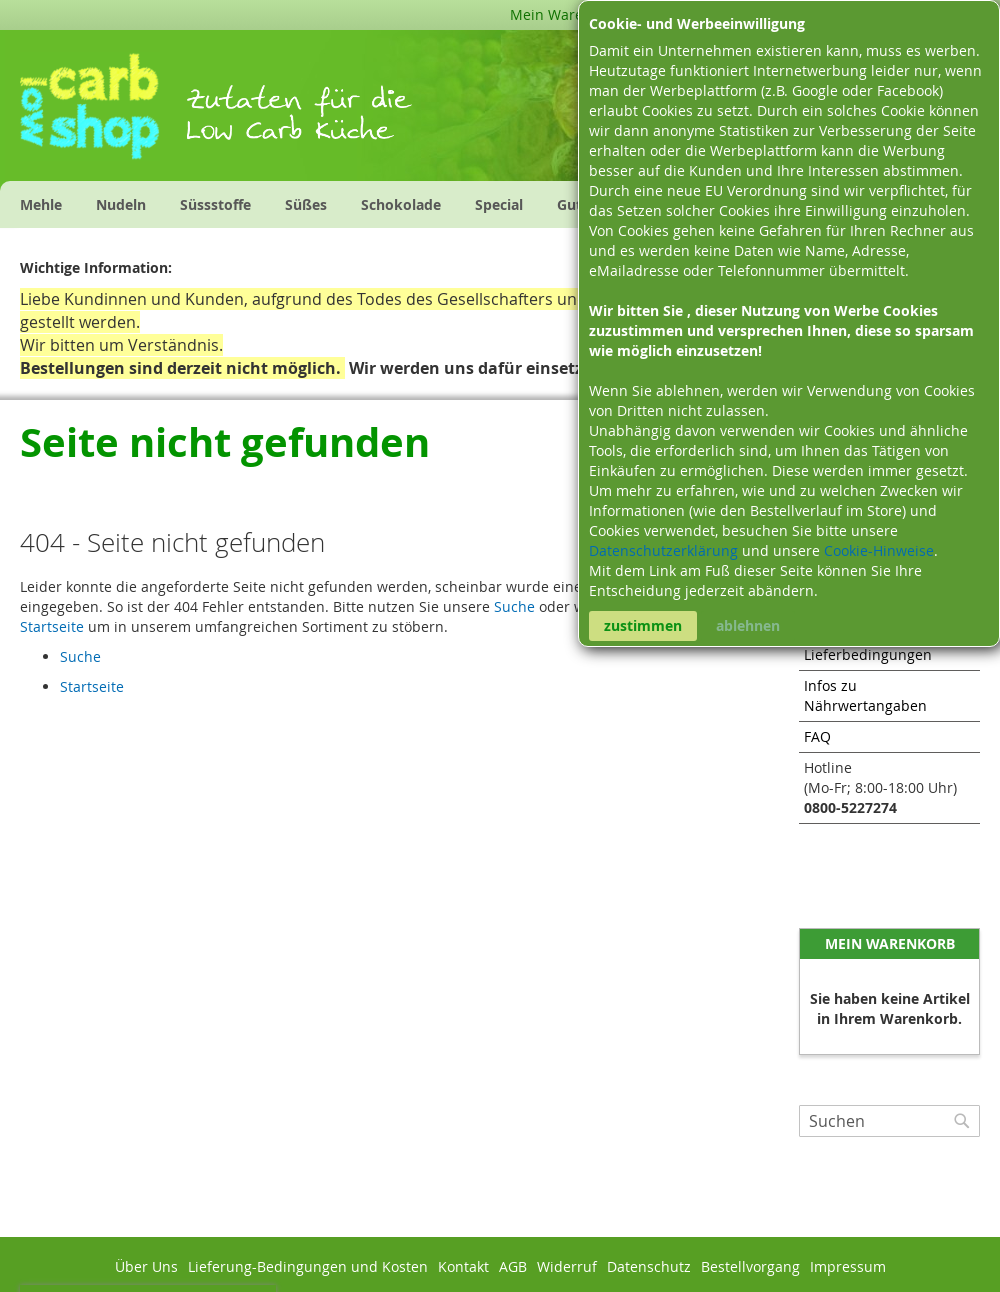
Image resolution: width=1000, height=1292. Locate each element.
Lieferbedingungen (868, 654)
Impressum (848, 1266)
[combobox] (889, 1121)
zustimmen (643, 625)
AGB (513, 1266)
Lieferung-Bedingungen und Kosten (308, 1266)
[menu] (376, 204)
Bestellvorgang (750, 1266)
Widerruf (567, 1266)
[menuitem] (41, 204)
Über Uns (146, 1266)
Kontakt (463, 1266)
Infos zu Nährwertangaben (865, 695)
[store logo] (102, 113)
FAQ (817, 736)
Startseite (52, 626)
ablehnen (748, 625)
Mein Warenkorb (566, 14)
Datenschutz (649, 1266)
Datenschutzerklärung (665, 550)
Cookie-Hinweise (879, 550)
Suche (514, 606)
